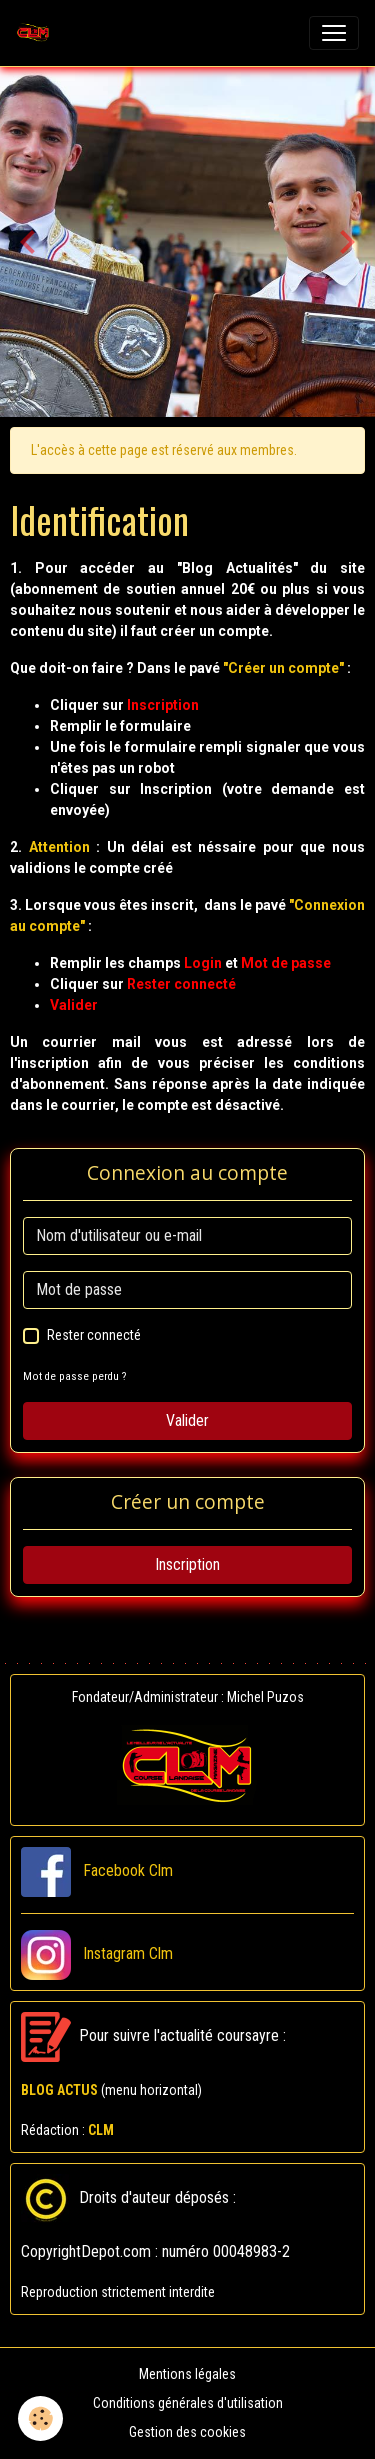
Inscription (187, 1564)
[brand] (37, 33)
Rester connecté (94, 1335)
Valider (187, 1420)
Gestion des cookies (187, 2432)
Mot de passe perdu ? (74, 1376)
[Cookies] (40, 2418)
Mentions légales (187, 2374)
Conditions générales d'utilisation (188, 2403)
